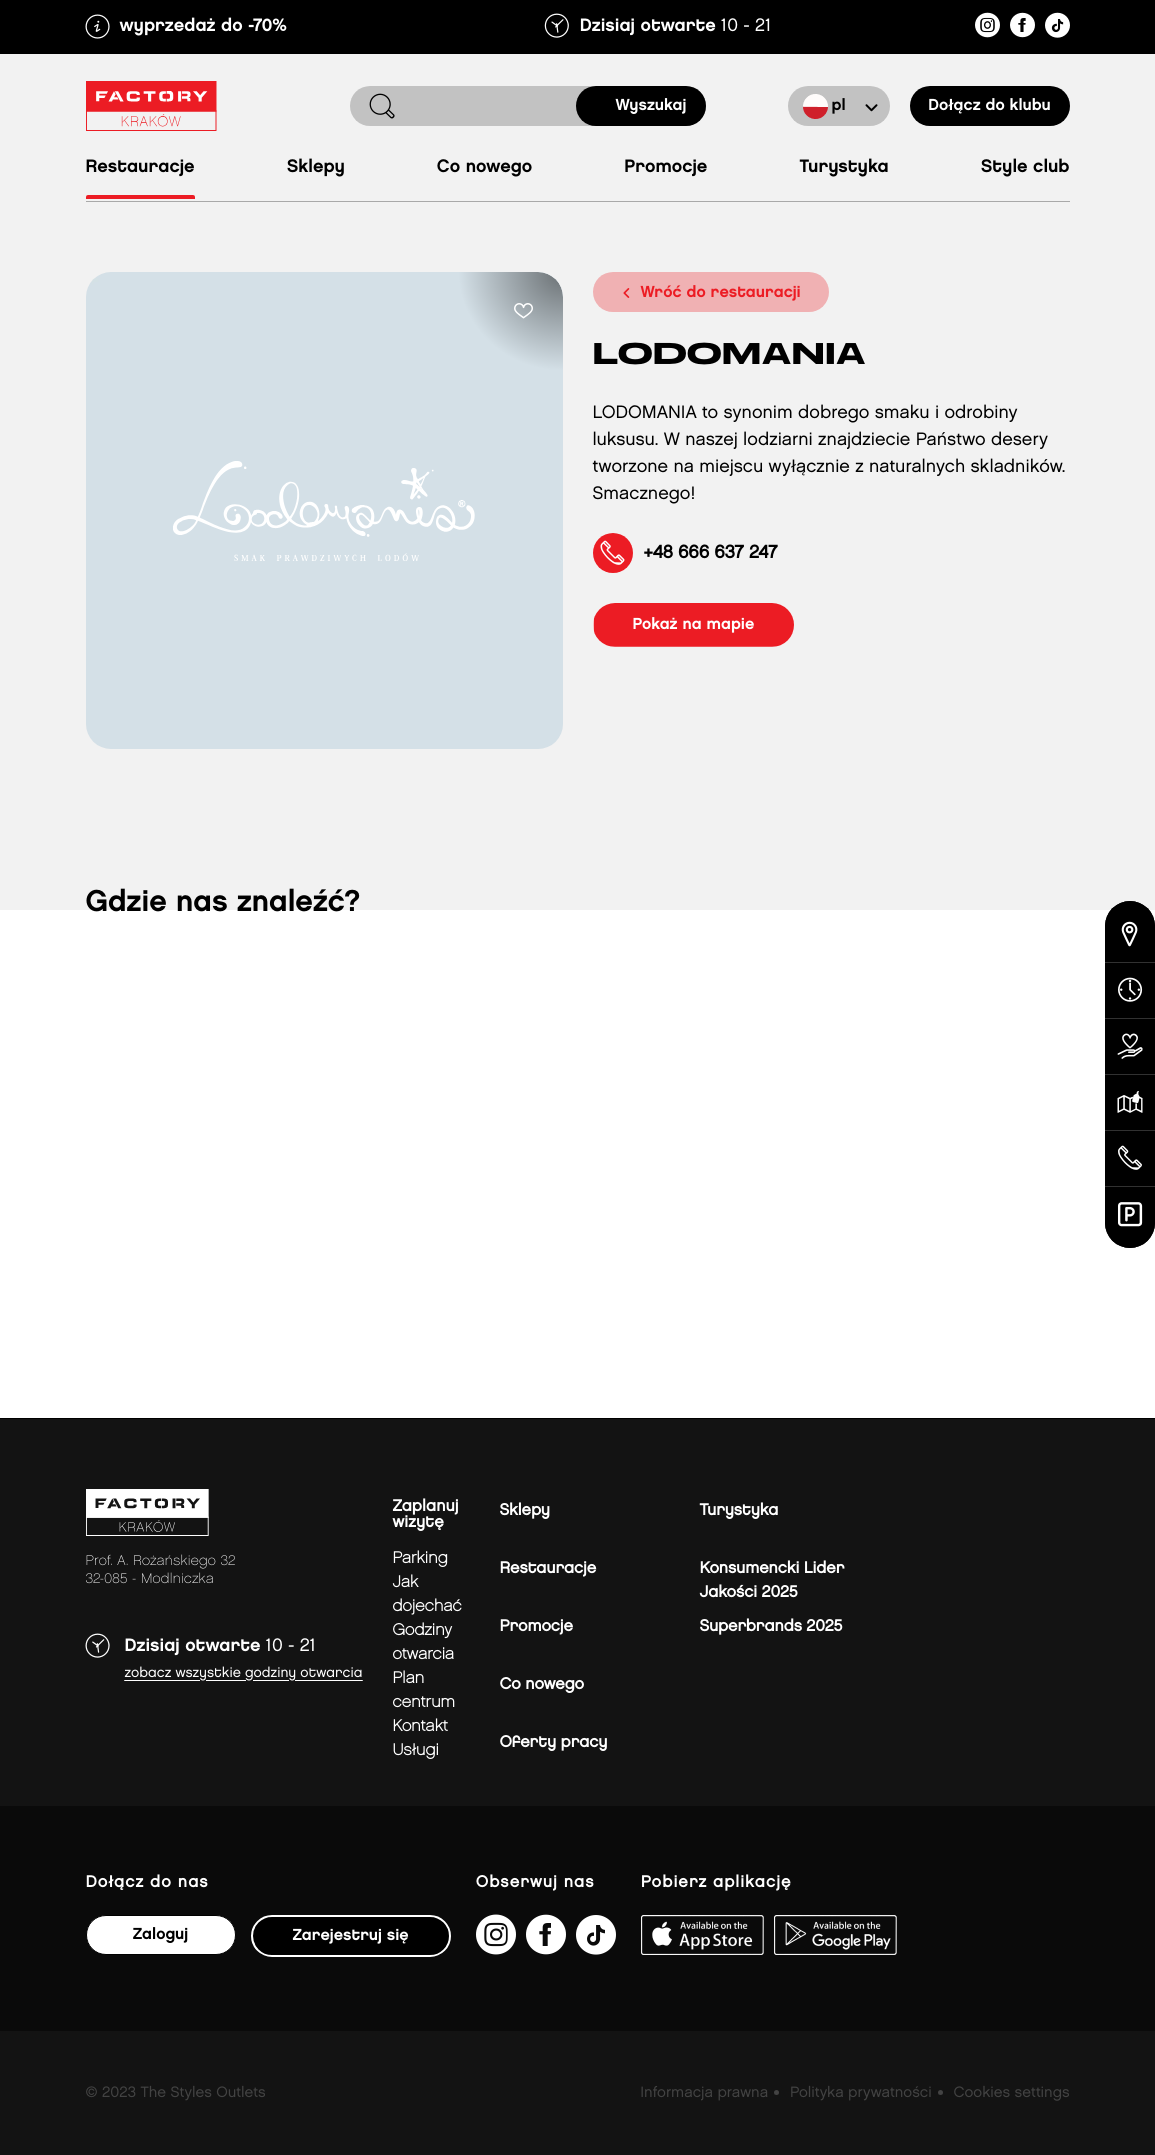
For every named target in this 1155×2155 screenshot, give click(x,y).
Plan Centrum (424, 1690)
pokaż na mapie (694, 624)
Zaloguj (160, 1934)
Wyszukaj (651, 105)
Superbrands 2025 (771, 1626)
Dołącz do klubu (989, 105)
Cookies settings (1011, 2093)
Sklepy (316, 167)
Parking (420, 1558)
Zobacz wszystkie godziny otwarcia (244, 1673)
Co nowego (484, 167)
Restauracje (140, 167)
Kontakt (420, 1726)
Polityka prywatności (861, 2093)
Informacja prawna (704, 2093)
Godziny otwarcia (424, 1642)
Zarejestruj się (351, 1935)
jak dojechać (427, 1594)
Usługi (416, 1750)
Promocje (665, 167)
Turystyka (843, 167)
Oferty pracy (554, 1742)
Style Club (1025, 167)
